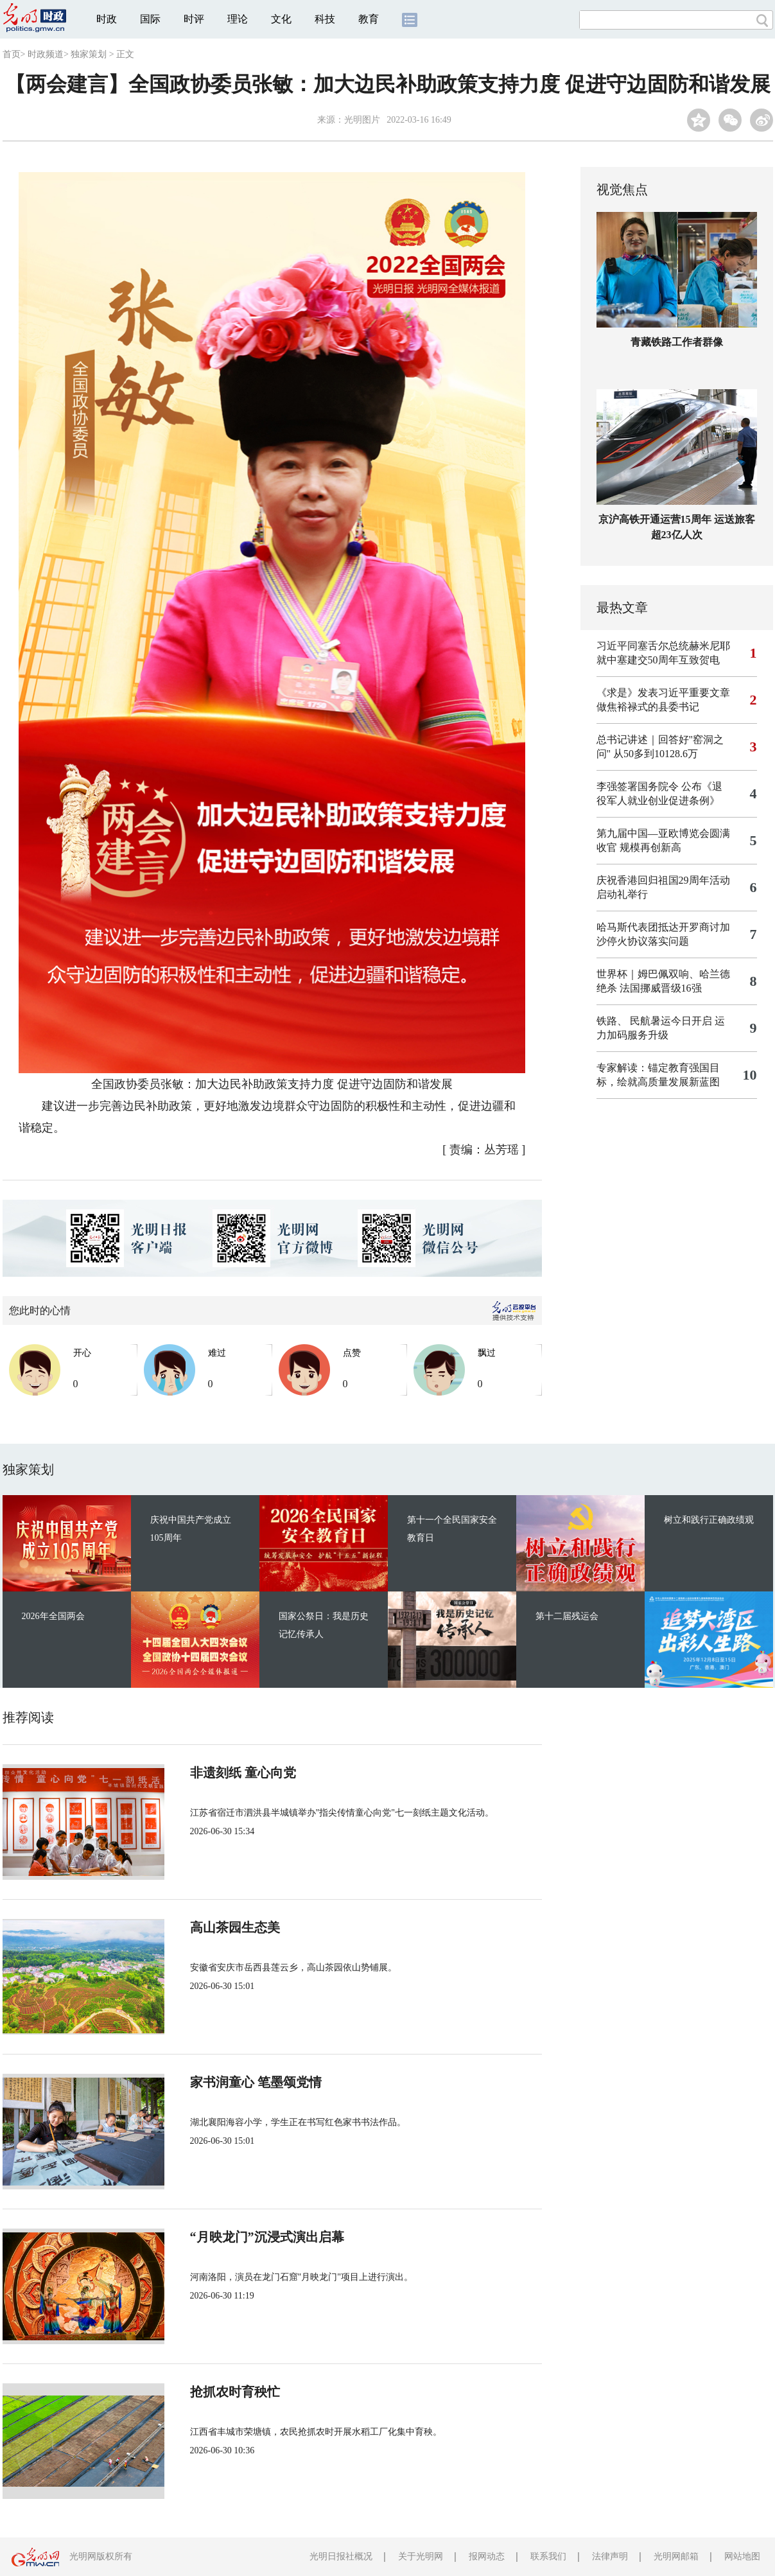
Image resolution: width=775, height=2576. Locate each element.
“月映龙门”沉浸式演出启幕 (267, 2237)
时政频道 (46, 54)
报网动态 (487, 2556)
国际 (150, 18)
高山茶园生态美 (235, 1927)
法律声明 (610, 2556)
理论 (237, 18)
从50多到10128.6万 (655, 753)
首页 (12, 54)
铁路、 (611, 1020)
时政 (106, 18)
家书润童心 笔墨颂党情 (256, 2082)
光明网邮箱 (676, 2556)
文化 (281, 18)
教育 (368, 18)
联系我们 (548, 2556)
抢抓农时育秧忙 (235, 2392)
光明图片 (362, 120)
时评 (194, 18)
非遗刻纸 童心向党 (243, 1773)
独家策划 (89, 54)
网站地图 (742, 2556)
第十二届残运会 (567, 1616)
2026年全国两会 (53, 1616)
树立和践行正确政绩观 (709, 1520)
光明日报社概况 (340, 2556)
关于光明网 (420, 2556)
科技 (325, 18)
